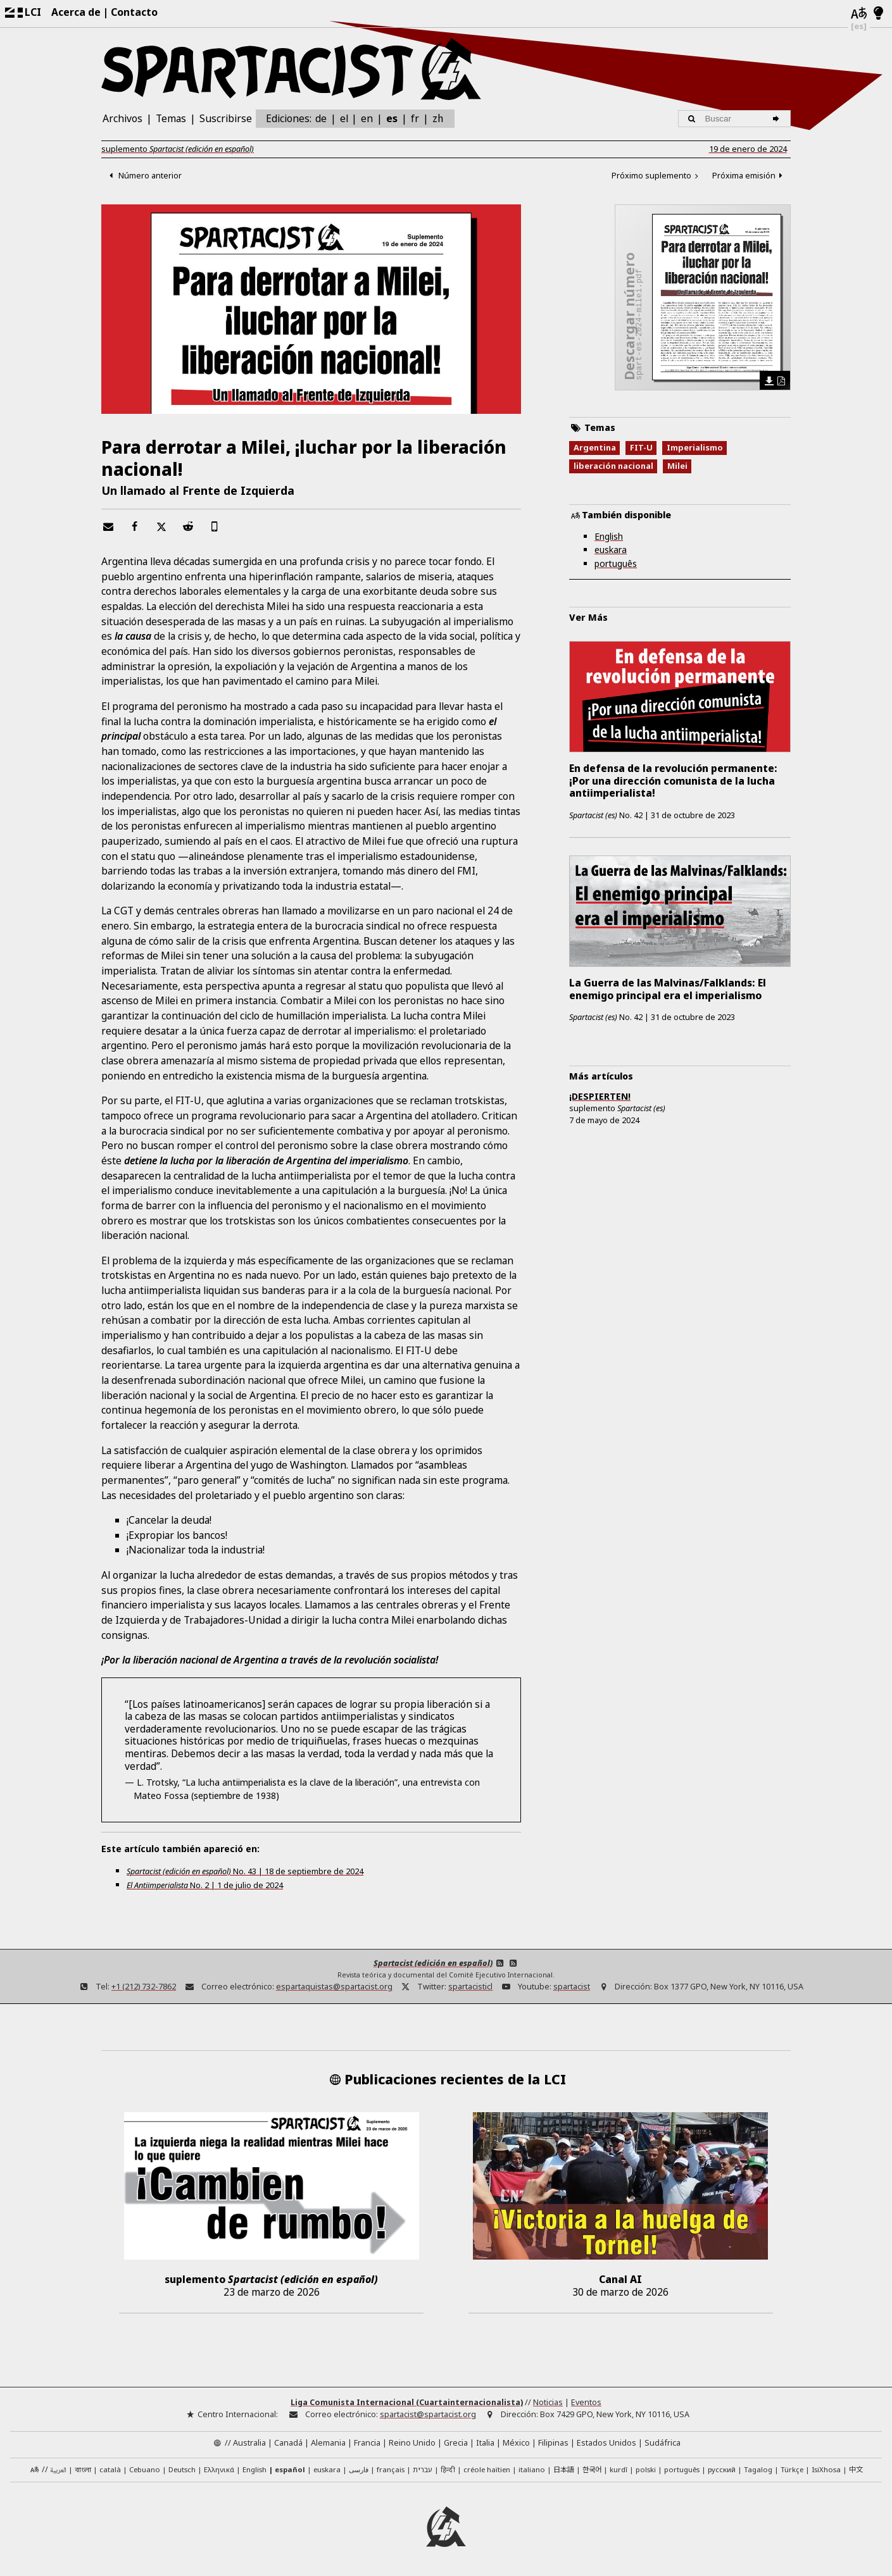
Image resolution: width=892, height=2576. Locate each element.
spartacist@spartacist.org (428, 2413)
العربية (58, 2470)
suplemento (177, 149)
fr (415, 118)
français (391, 2468)
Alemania (328, 2442)
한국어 (591, 2468)
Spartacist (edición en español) (433, 1963)
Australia (249, 2442)
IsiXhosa (826, 2468)
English (608, 538)
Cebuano (144, 2468)
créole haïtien (486, 2468)
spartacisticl (470, 1986)
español (290, 2468)
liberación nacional (613, 467)
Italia (485, 2442)
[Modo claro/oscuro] (878, 14)
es (392, 118)
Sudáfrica (662, 2442)
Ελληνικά (219, 2468)
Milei (677, 467)
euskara (610, 551)
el (344, 118)
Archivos (122, 118)
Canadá (288, 2442)
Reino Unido (412, 2442)
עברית (422, 2468)
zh (437, 118)
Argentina (595, 449)
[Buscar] (778, 119)
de (321, 118)
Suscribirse (225, 118)
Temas (171, 118)
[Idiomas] (859, 14)
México (516, 2442)
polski (646, 2468)
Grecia (456, 2442)
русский (722, 2468)
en (367, 118)
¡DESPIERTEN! (600, 1096)
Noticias (548, 2401)
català (110, 2468)
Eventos (586, 2401)
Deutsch (182, 2468)
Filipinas (553, 2442)
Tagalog (758, 2468)
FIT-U (641, 449)
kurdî (618, 2468)
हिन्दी (448, 2468)
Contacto (134, 12)
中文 (856, 2468)
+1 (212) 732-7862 (143, 1986)
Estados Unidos (606, 2442)
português (615, 565)
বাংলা (83, 2470)
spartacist (571, 1986)
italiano (531, 2468)
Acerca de (76, 12)
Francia (367, 2442)
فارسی (358, 2468)
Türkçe (792, 2468)
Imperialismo (695, 449)
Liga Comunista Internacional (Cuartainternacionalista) (407, 2401)
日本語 (563, 2468)
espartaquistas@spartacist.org (334, 1986)
